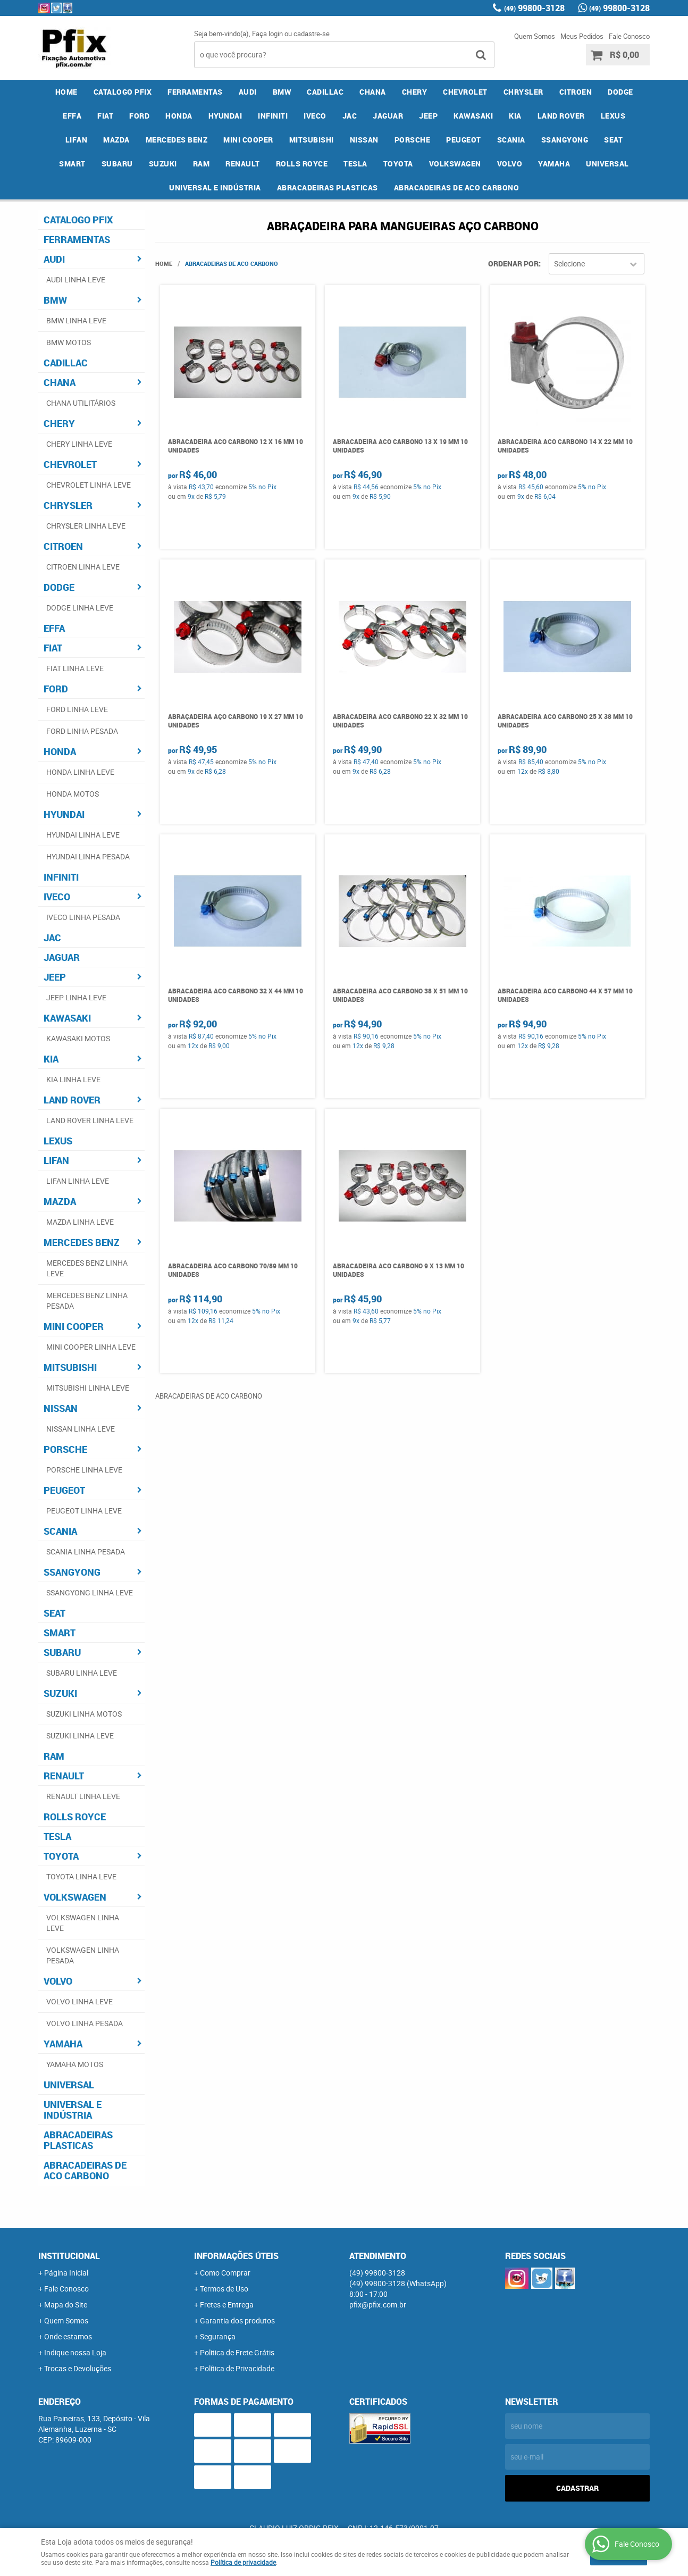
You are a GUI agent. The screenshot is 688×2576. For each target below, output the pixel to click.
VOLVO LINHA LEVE (79, 2001)
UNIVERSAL (607, 163)
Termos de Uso (224, 2289)
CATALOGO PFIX (123, 92)
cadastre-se (311, 33)
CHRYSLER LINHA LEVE (85, 526)
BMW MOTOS (68, 342)
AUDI (248, 92)
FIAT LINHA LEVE (75, 668)
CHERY (414, 92)
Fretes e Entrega (227, 2304)
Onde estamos (68, 2336)
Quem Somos (534, 36)
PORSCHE (413, 140)
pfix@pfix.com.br (377, 2304)
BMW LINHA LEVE (76, 320)
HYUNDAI (225, 116)
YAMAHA (554, 163)
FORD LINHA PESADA (82, 731)
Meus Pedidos (581, 36)
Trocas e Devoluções (77, 2368)
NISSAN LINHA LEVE (80, 1429)
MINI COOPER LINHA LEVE (91, 1347)
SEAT (613, 140)
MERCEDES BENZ (177, 140)
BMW (282, 92)
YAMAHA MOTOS (74, 2064)
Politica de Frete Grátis (237, 2352)
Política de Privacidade (237, 2368)
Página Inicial (66, 2273)
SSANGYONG (565, 140)
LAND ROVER (561, 116)
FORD (139, 116)
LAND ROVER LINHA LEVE (89, 1120)
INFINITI (273, 116)
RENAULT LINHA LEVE (83, 1796)
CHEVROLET (465, 92)
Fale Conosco (629, 36)
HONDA (178, 116)
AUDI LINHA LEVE (75, 279)
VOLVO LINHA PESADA (84, 2023)
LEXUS (613, 116)
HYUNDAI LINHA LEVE (83, 835)
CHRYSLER (523, 92)
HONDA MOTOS (72, 794)
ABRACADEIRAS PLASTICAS (327, 187)
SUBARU (117, 163)
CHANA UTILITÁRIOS (80, 403)
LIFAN (76, 140)
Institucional (69, 2256)
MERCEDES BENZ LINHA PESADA (87, 1300)
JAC (349, 116)
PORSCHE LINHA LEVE (84, 1470)
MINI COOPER (248, 140)
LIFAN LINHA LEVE (77, 1181)
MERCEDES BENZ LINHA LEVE (87, 1268)
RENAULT (242, 163)
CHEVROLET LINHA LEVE (88, 485)
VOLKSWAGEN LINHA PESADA (82, 1955)
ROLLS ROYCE (302, 163)
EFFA (72, 116)
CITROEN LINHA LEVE (83, 567)
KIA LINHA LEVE (73, 1079)
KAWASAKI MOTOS (78, 1038)
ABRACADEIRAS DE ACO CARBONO (456, 187)
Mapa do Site (65, 2304)
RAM (201, 163)
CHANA (372, 92)
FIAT (105, 116)
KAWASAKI (473, 116)
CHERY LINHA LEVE (79, 444)
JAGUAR (388, 116)
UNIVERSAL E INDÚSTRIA (215, 187)
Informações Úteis (236, 2256)
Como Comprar (225, 2273)
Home (66, 92)
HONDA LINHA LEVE (80, 772)
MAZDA (116, 140)
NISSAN (364, 140)
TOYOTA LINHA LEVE (81, 1876)
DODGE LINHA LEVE (79, 608)
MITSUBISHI (311, 140)
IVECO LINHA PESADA (83, 917)
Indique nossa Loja (75, 2352)
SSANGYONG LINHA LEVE (89, 1592)
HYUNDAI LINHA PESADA (88, 856)
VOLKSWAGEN (455, 163)
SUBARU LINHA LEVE (81, 1673)
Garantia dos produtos (237, 2320)
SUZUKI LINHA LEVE (80, 1735)
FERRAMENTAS (195, 92)
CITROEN (575, 92)
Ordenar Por (513, 263)
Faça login (267, 33)
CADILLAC (325, 92)
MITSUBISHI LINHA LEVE (87, 1388)
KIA (515, 116)
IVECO (315, 116)
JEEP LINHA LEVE (76, 997)
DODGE (620, 92)
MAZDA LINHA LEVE (80, 1222)
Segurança (218, 2336)
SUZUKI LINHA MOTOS (84, 1714)
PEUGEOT (463, 140)
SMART (72, 163)
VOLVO (510, 163)
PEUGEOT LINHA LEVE (84, 1511)
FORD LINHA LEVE (77, 709)
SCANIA (511, 140)
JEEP (428, 116)
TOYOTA (398, 163)
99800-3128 (534, 8)
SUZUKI (163, 163)
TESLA (355, 163)
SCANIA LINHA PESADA (85, 1551)
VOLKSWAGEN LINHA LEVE (82, 1922)
